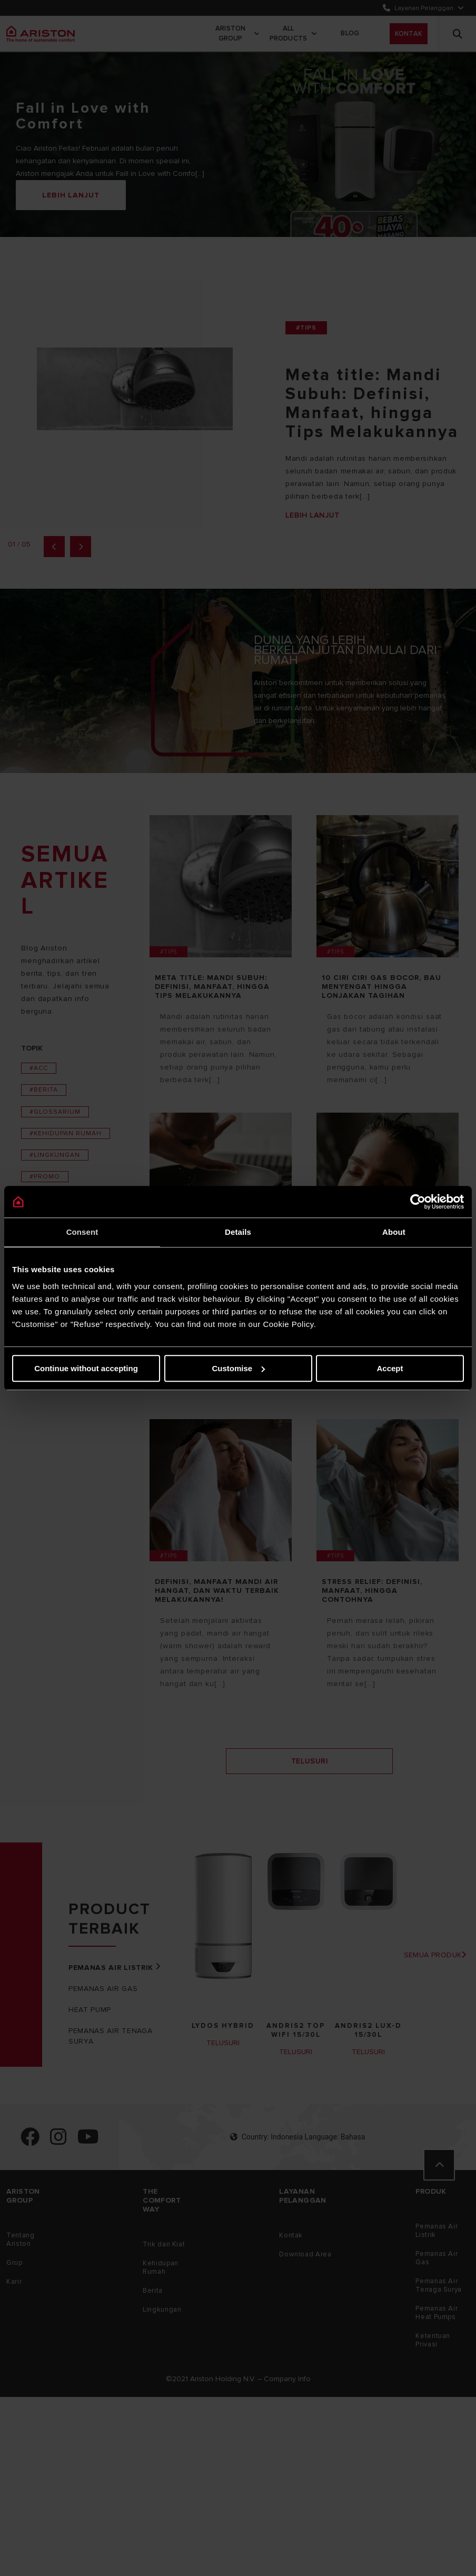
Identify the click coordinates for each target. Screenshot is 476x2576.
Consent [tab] (82, 1231)
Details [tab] (238, 1231)
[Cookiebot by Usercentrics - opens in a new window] (418, 1202)
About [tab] (393, 1231)
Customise (238, 1368)
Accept (389, 1368)
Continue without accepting (86, 1368)
